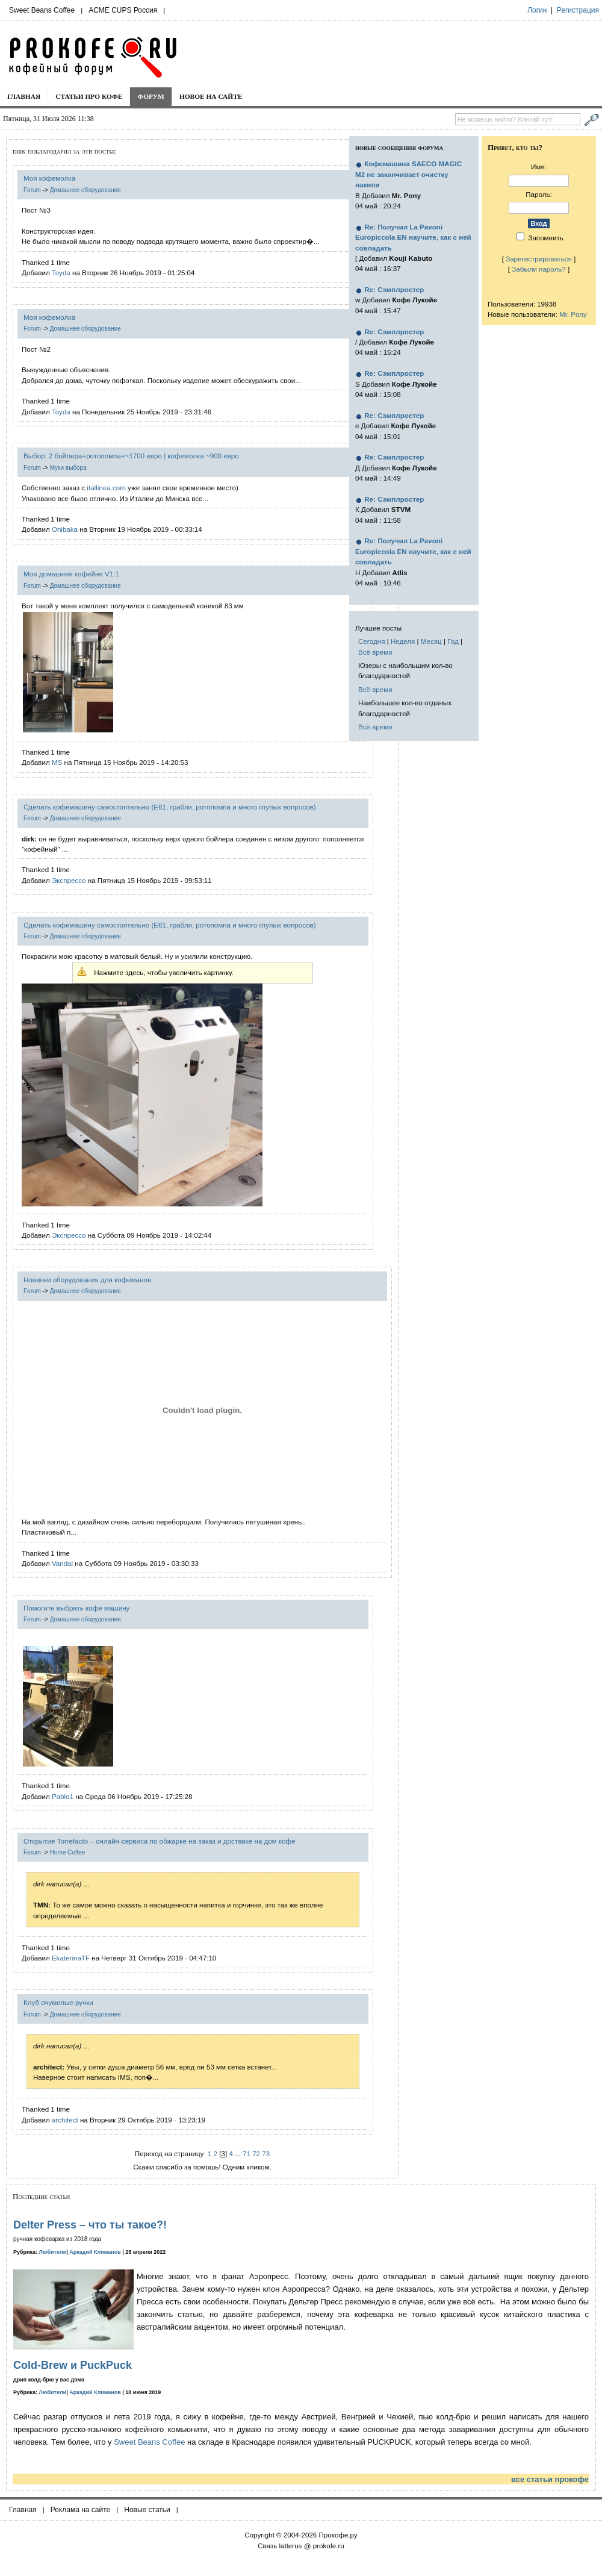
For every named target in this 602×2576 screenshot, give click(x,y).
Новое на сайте (211, 96)
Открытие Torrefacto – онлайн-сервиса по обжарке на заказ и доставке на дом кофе (159, 1841)
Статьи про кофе (88, 96)
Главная (23, 96)
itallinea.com (106, 487)
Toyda (61, 272)
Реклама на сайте (81, 2510)
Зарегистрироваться (539, 259)
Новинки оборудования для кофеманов (87, 1279)
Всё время (375, 652)
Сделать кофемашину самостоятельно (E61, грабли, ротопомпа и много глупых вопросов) (169, 807)
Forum (32, 190)
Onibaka (65, 529)
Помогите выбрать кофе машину (76, 1608)
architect (65, 2120)
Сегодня (371, 641)
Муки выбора (68, 467)
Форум (150, 96)
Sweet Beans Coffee (42, 10)
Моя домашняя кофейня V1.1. (72, 574)
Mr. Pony (573, 314)
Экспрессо (69, 880)
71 (246, 2153)
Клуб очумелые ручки (58, 2002)
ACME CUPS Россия (122, 10)
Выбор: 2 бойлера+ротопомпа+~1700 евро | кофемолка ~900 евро (131, 456)
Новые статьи (147, 2510)
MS (57, 762)
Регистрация (578, 10)
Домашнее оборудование (85, 190)
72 (256, 2153)
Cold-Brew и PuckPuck (72, 2365)
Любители (53, 2252)
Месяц (431, 641)
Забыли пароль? (539, 269)
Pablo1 (62, 1796)
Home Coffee (67, 1852)
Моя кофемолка (49, 178)
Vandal (62, 1563)
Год (452, 641)
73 (266, 2153)
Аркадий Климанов (95, 2252)
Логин (537, 10)
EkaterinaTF (71, 1958)
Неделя (403, 641)
